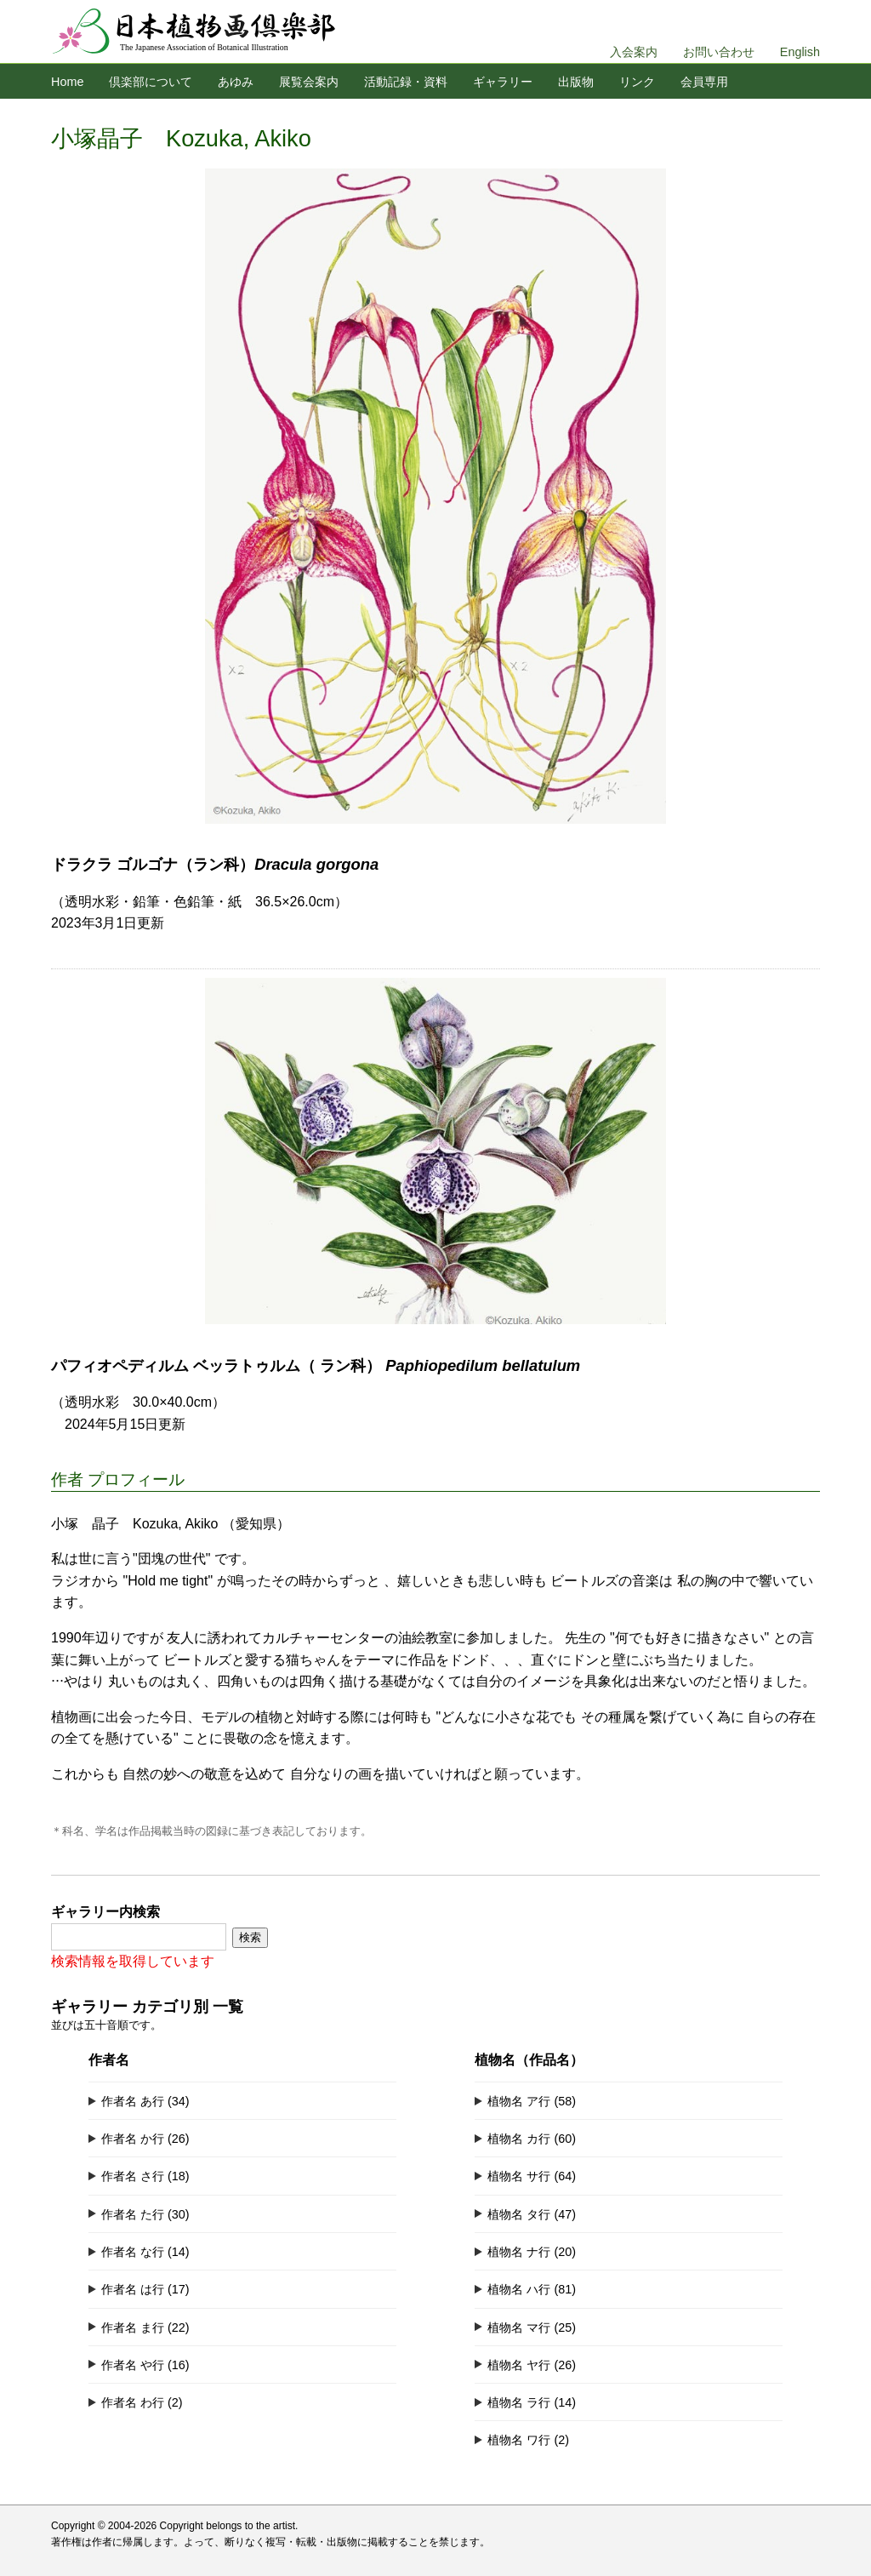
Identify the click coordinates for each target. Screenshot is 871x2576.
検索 (250, 1937)
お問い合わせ (718, 52)
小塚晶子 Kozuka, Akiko (181, 138)
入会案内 (634, 52)
